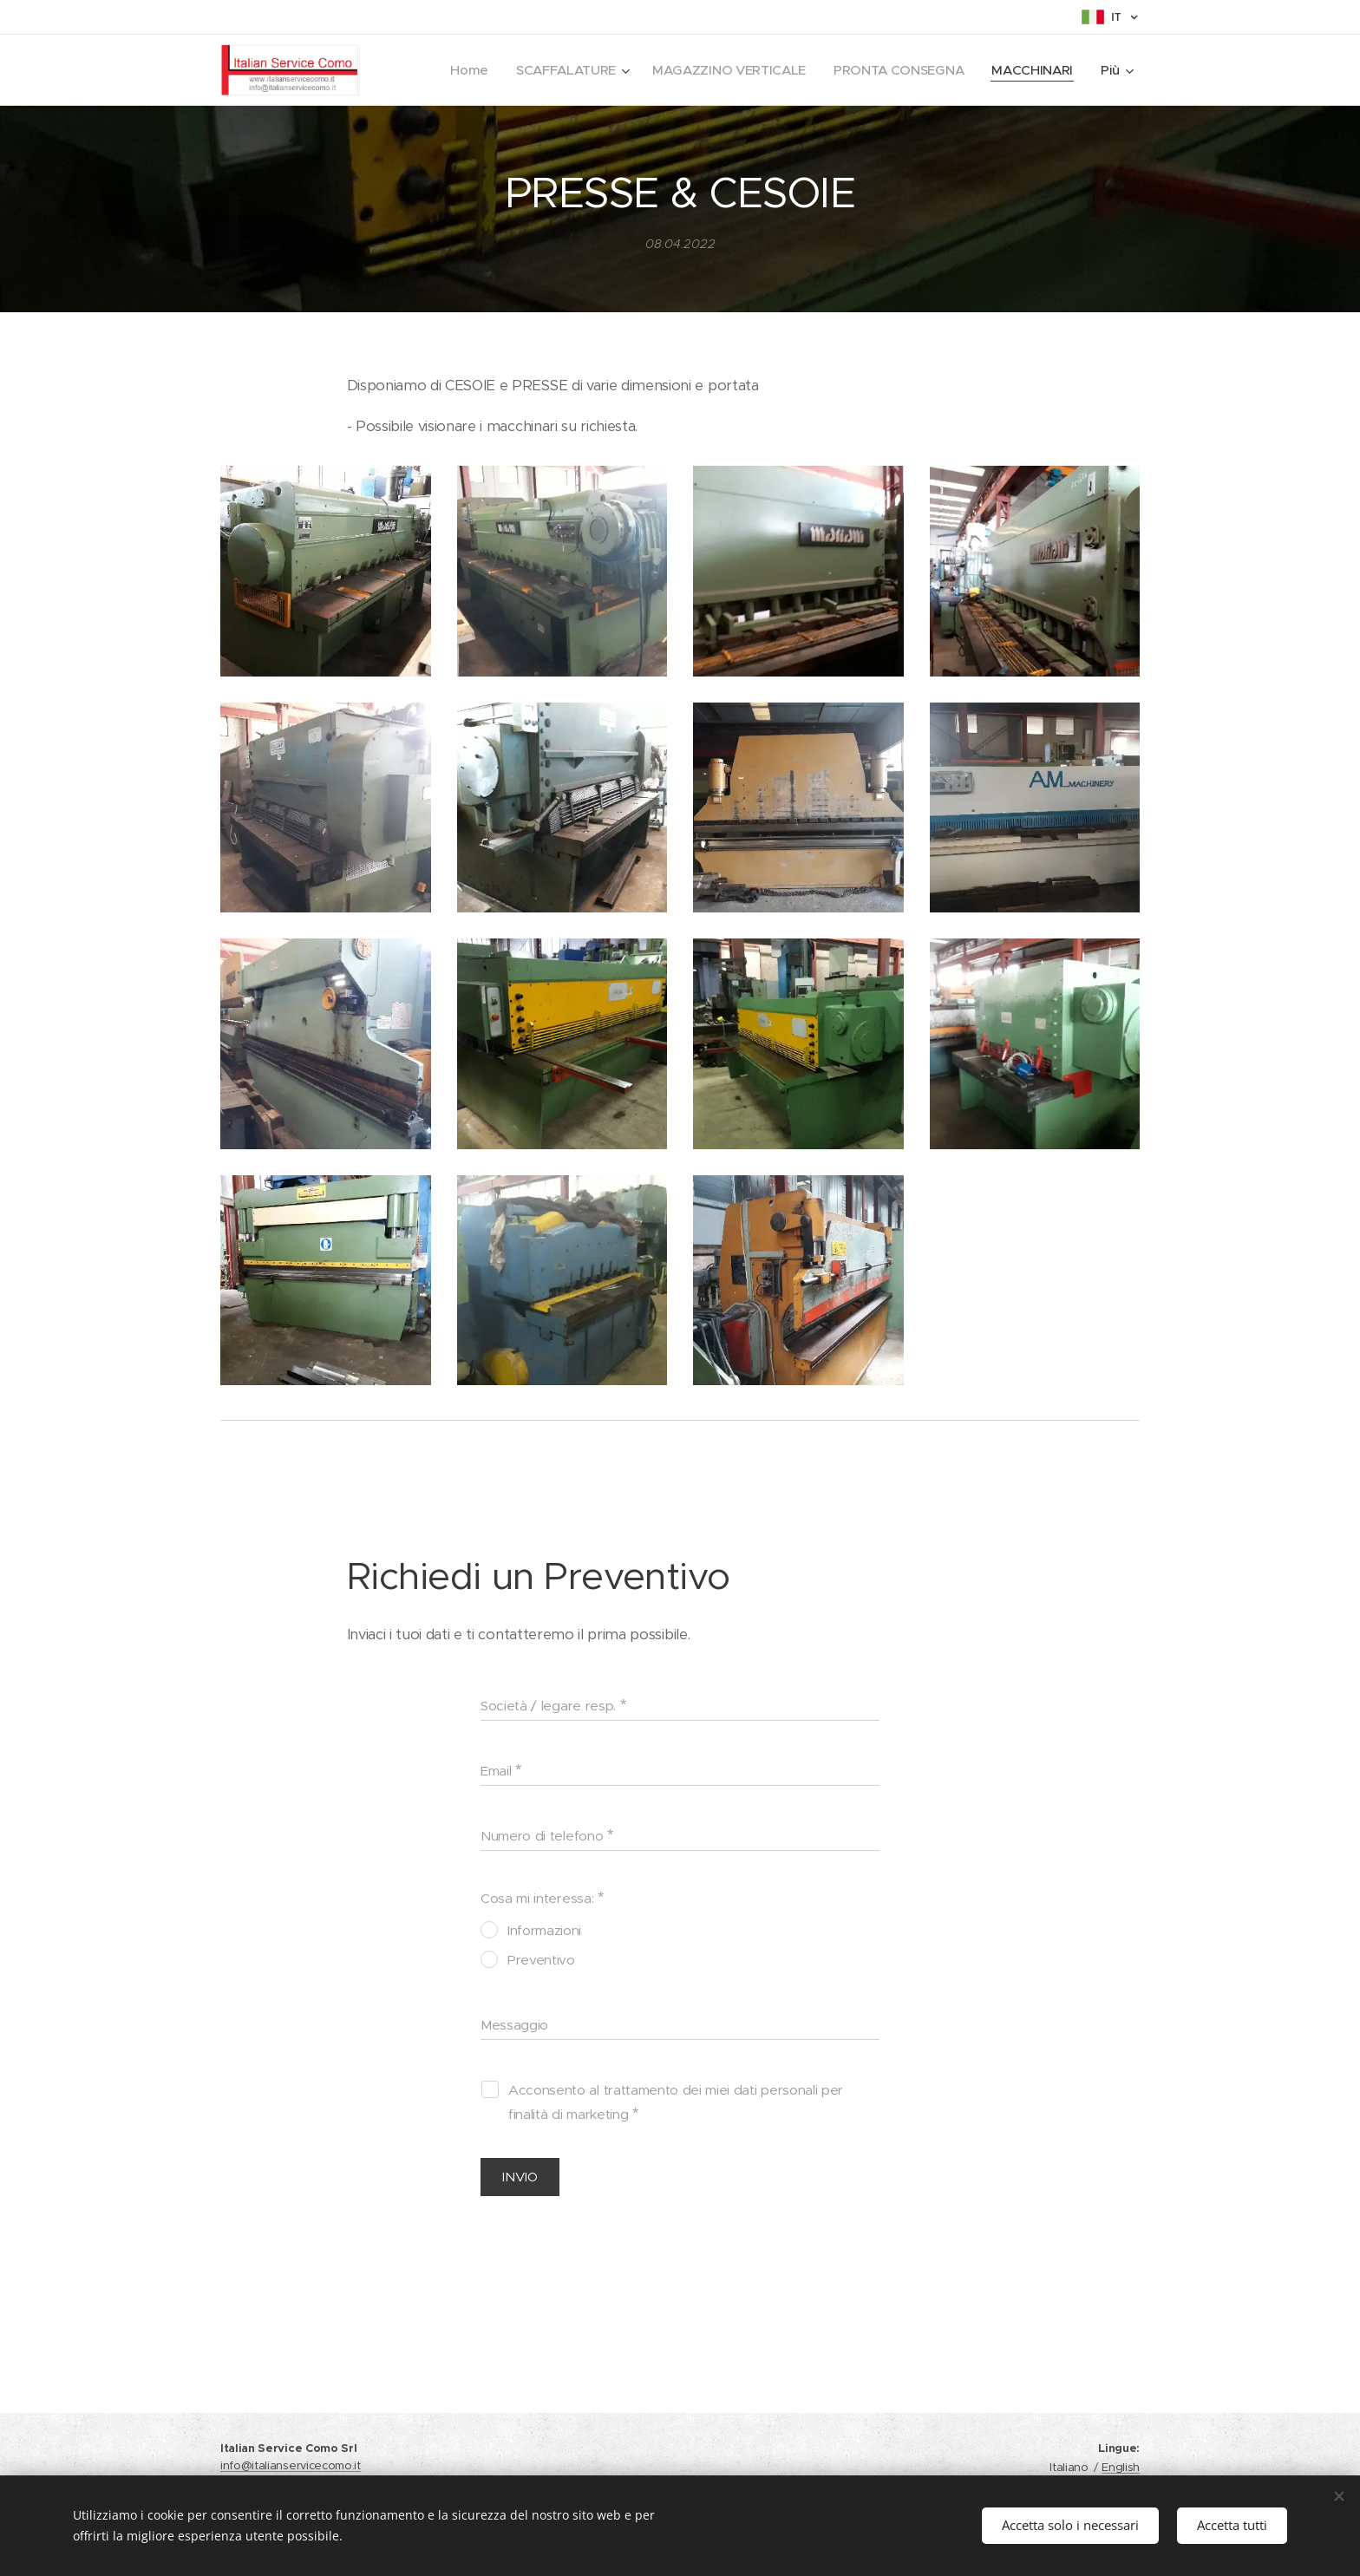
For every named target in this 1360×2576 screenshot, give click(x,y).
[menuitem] (458, 70)
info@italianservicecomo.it (290, 2465)
